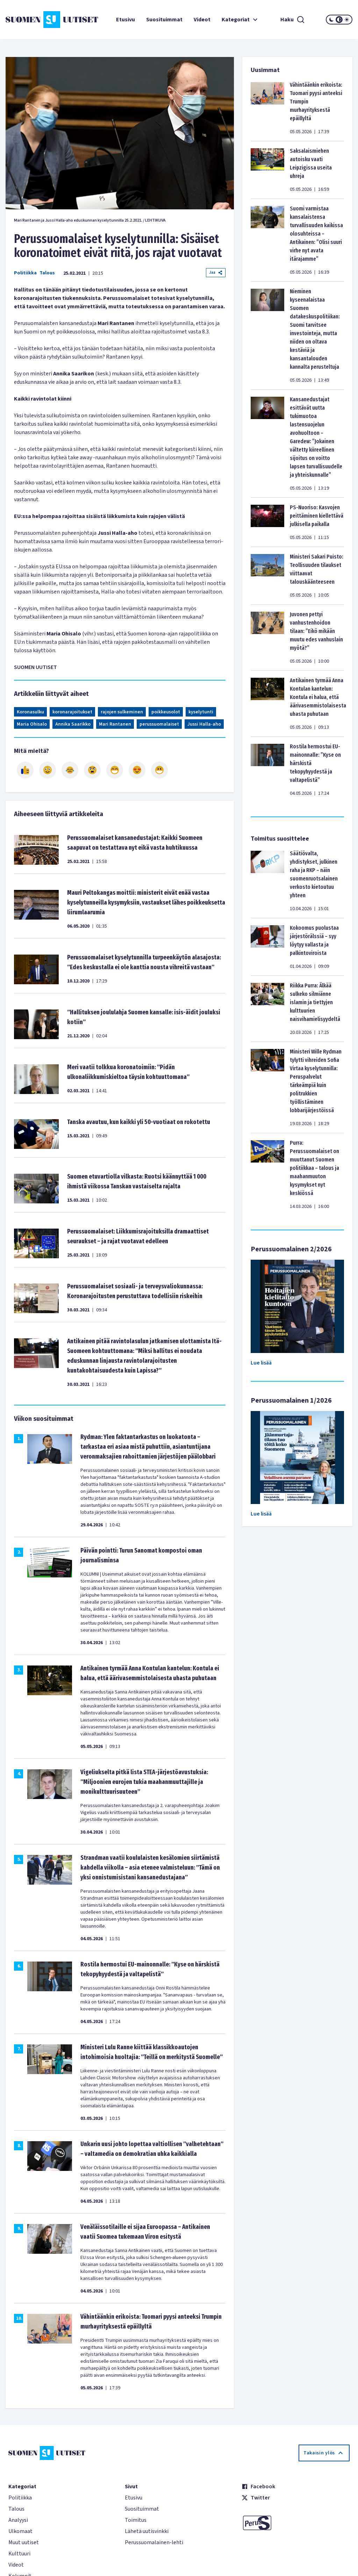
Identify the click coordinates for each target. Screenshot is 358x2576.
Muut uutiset (23, 2542)
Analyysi (18, 2520)
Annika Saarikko (73, 724)
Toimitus (135, 2520)
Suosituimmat (164, 19)
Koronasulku (30, 711)
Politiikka (25, 272)
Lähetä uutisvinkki (147, 2531)
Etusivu (125, 19)
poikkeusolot (165, 711)
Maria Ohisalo (32, 724)
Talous (47, 272)
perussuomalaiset (159, 724)
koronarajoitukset (72, 711)
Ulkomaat (20, 2531)
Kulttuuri (19, 2553)
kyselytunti (200, 711)
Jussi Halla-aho (204, 724)
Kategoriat (240, 19)
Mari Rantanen (115, 724)
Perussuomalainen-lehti (154, 2542)
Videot (202, 19)
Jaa (215, 272)
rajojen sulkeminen (122, 711)
